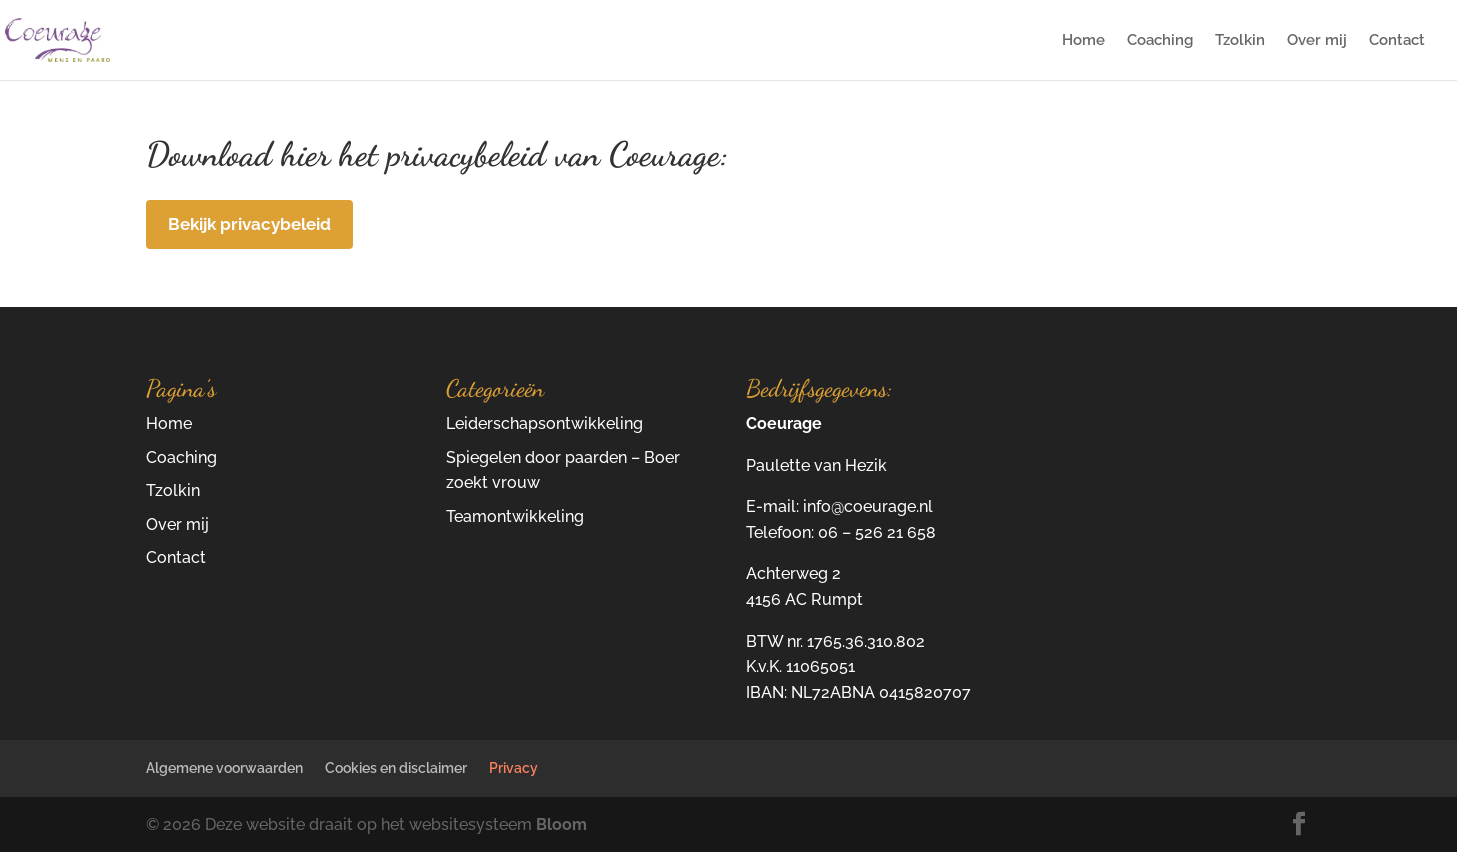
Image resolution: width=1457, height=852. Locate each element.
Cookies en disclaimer (396, 768)
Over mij (1317, 41)
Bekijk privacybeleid (249, 224)
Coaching (1160, 41)
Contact (1397, 41)
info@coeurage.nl (868, 506)
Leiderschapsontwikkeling (544, 423)
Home (1083, 41)
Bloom (561, 824)
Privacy (513, 768)
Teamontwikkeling (515, 516)
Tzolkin (1240, 41)
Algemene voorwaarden (224, 768)
